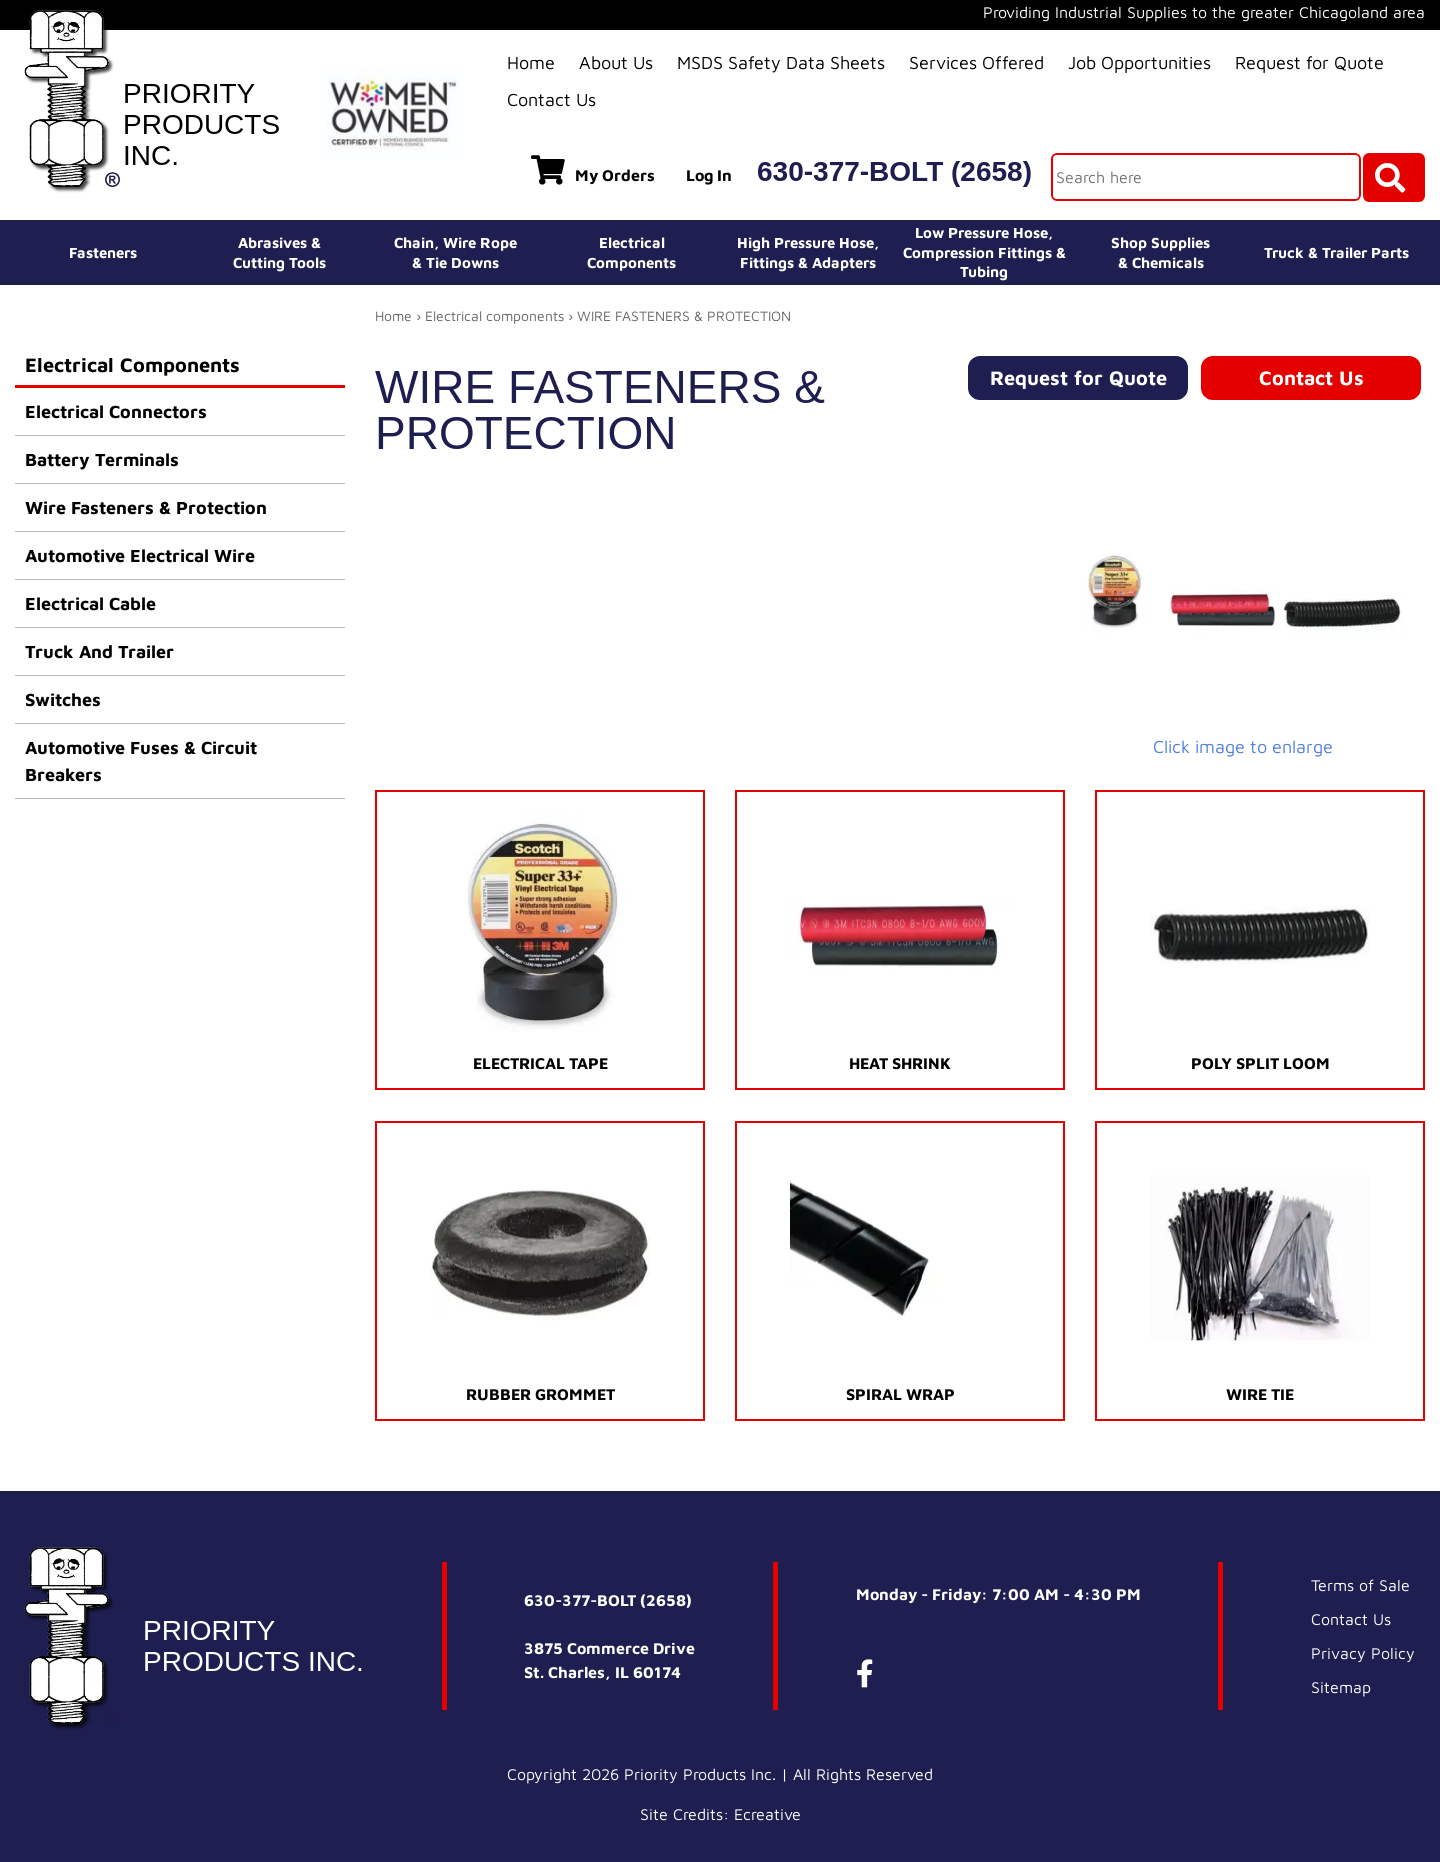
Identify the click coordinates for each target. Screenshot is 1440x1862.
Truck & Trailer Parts (1336, 252)
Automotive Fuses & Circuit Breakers (141, 761)
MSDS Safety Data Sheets (781, 62)
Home (531, 62)
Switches (63, 699)
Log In (709, 175)
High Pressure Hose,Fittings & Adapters (808, 252)
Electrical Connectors (116, 411)
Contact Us (551, 99)
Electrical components (494, 315)
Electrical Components (132, 364)
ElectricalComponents (631, 252)
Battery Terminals (102, 459)
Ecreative (767, 1814)
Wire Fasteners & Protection (146, 507)
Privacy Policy (1363, 1653)
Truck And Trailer (99, 651)
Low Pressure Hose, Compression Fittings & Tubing (984, 252)
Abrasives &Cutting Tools (279, 252)
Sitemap (1341, 1687)
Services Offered (976, 62)
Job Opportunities (1139, 62)
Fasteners (103, 252)
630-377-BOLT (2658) (894, 171)
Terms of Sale (1360, 1585)
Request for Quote (1309, 62)
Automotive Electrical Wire (140, 555)
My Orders (593, 170)
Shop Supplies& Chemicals (1160, 252)
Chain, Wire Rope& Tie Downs (455, 252)
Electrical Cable (90, 603)
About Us (616, 62)
